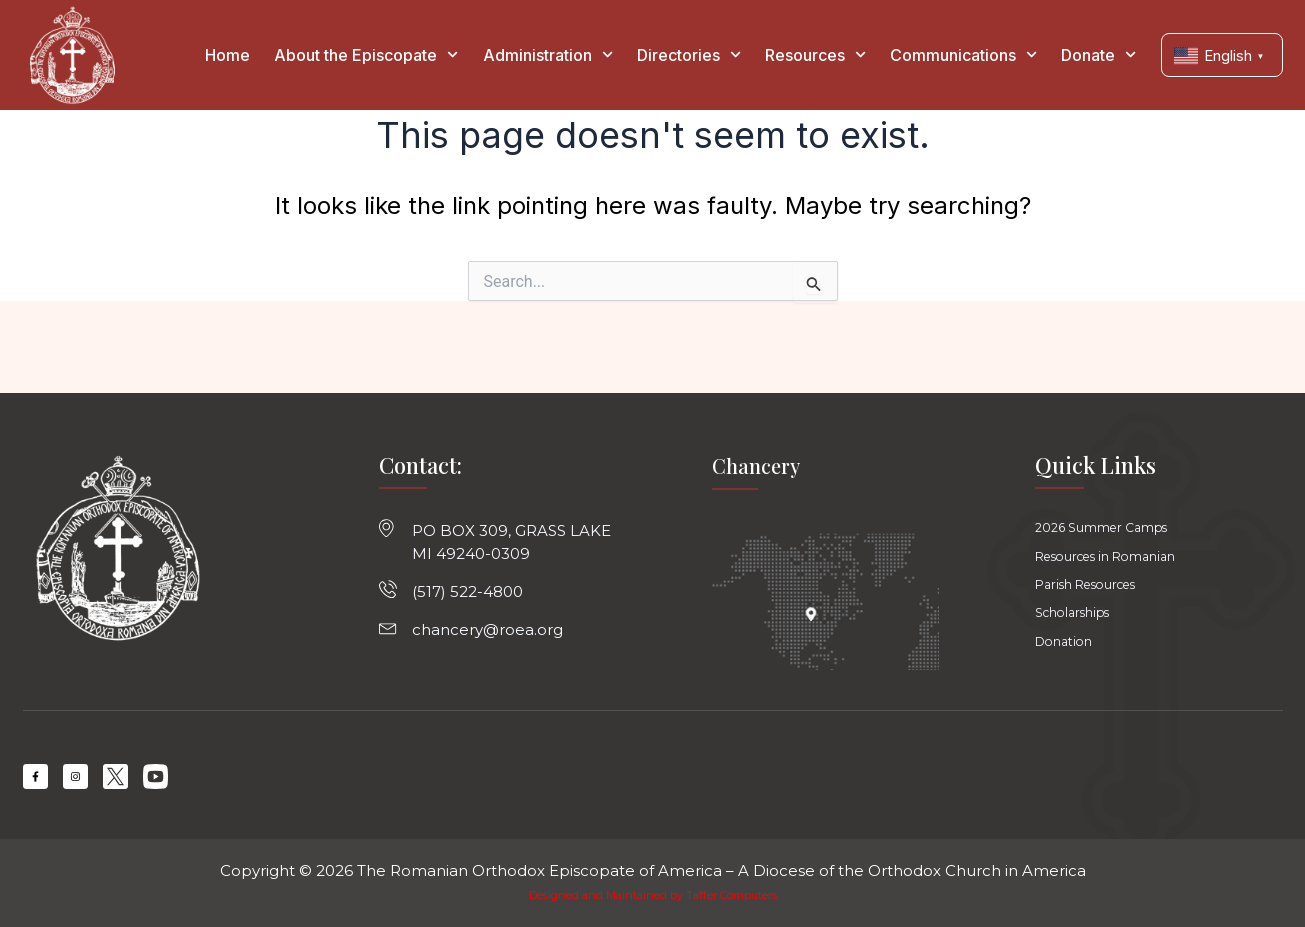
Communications (963, 55)
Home (227, 55)
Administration (548, 55)
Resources (815, 55)
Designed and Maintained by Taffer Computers (652, 895)
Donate (1098, 55)
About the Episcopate (366, 55)
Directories (689, 55)
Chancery (759, 453)
